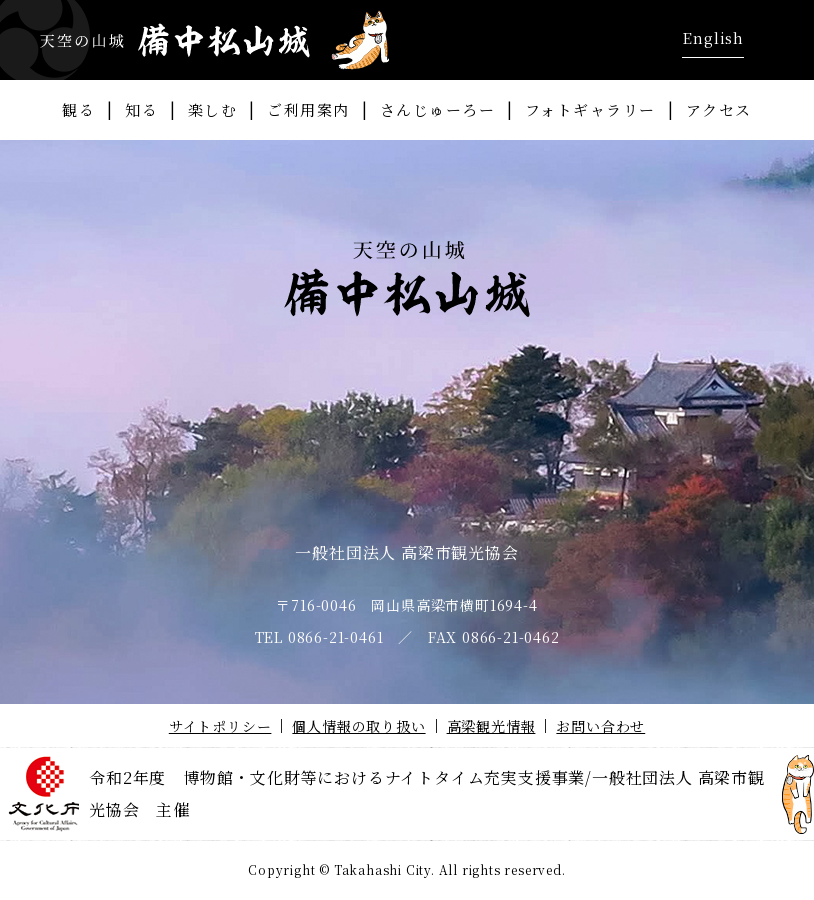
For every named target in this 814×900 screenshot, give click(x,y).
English (713, 37)
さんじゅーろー (438, 109)
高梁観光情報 (491, 726)
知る (141, 109)
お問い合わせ (600, 726)
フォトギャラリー (590, 109)
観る (78, 109)
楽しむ (213, 109)
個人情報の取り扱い (358, 726)
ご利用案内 (308, 109)
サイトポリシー (220, 726)
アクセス (719, 109)
